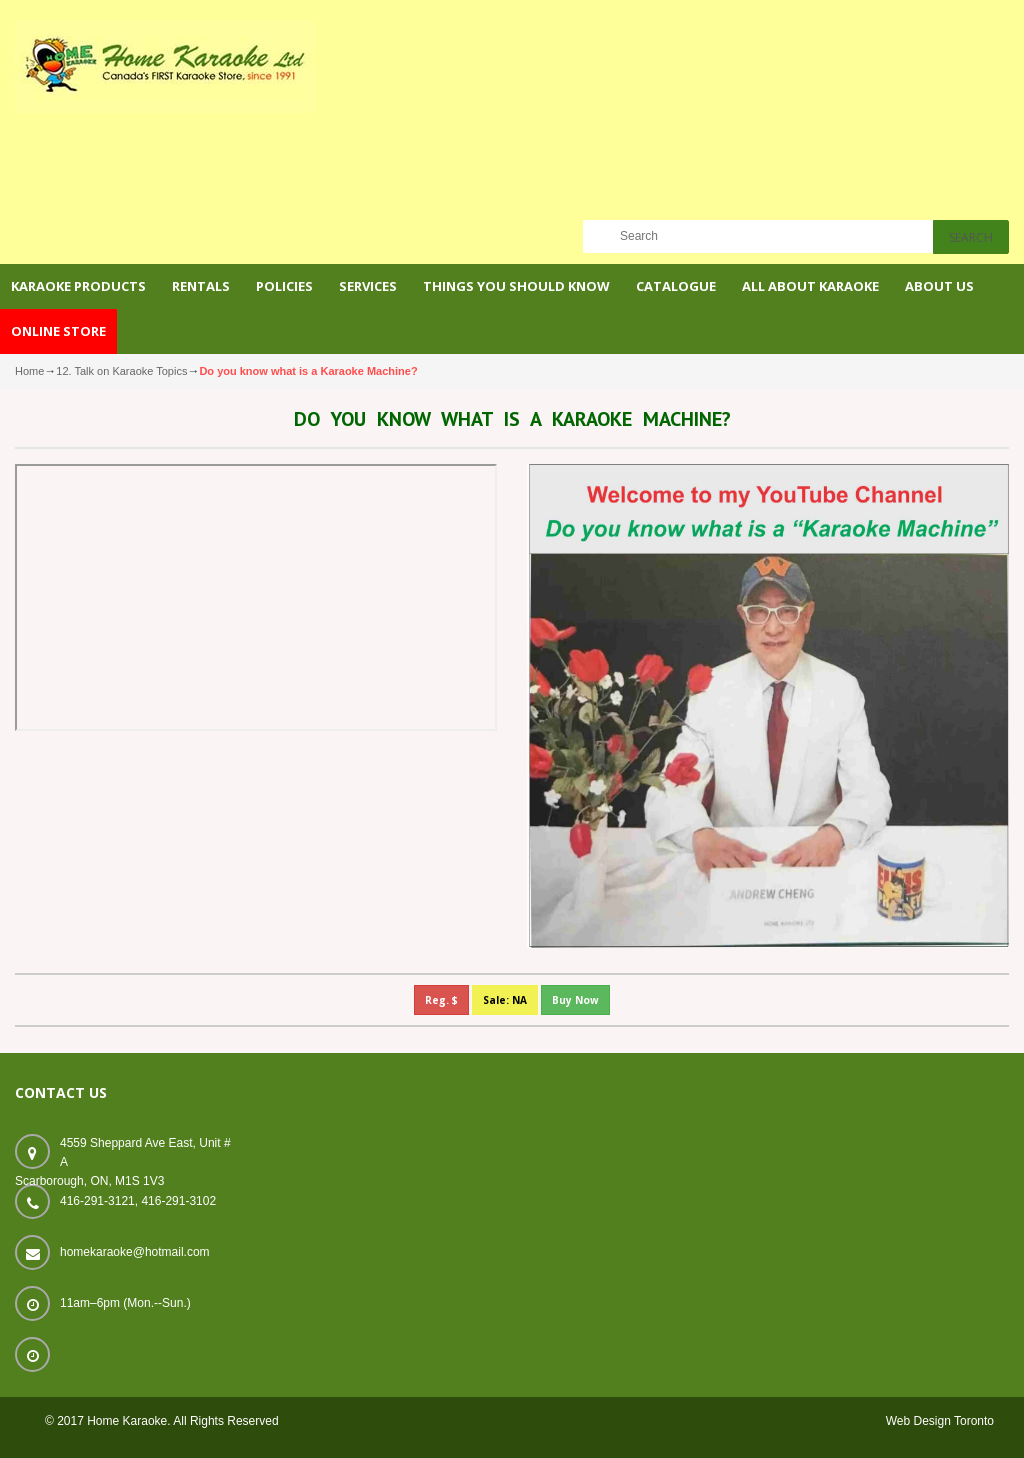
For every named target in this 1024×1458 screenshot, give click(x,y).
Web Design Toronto (940, 1421)
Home (29, 371)
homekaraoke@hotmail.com (135, 1252)
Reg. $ (441, 1000)
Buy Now (575, 1000)
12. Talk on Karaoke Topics (121, 371)
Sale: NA (505, 1000)
